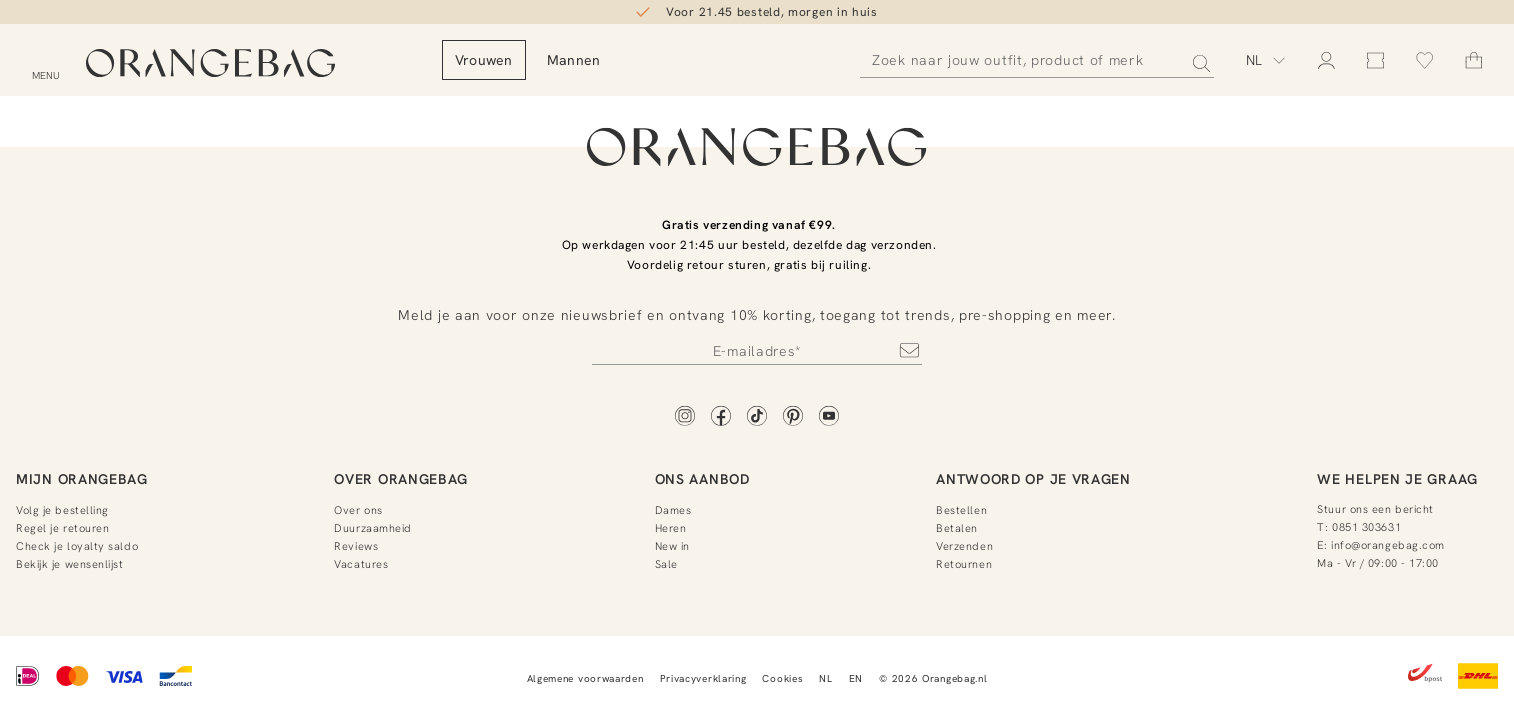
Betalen (957, 528)
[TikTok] (757, 417)
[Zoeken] (1037, 60)
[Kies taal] (1266, 60)
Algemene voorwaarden (585, 678)
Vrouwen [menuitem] (551, 60)
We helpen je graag (1397, 479)
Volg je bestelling (62, 510)
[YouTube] (829, 417)
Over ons (358, 510)
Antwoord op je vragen (1033, 479)
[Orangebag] (244, 64)
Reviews (356, 546)
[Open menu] (46, 63)
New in (672, 546)
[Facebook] (721, 417)
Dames (673, 510)
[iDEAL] (28, 678)
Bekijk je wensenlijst (70, 564)
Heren (671, 528)
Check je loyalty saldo (77, 546)
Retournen (964, 564)
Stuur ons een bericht (1375, 509)
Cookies (782, 678)
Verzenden (964, 546)
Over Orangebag (401, 479)
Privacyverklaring (703, 678)
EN (856, 678)
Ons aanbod (702, 479)
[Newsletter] (757, 350)
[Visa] (124, 678)
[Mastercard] (72, 678)
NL (825, 678)
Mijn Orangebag (82, 479)
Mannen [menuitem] (641, 60)
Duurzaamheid (373, 528)
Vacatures (361, 564)
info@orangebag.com (1388, 545)
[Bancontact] (175, 678)
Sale (666, 564)
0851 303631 (1366, 527)
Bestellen (961, 510)
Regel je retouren (62, 528)
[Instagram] (685, 417)
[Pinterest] (793, 417)
